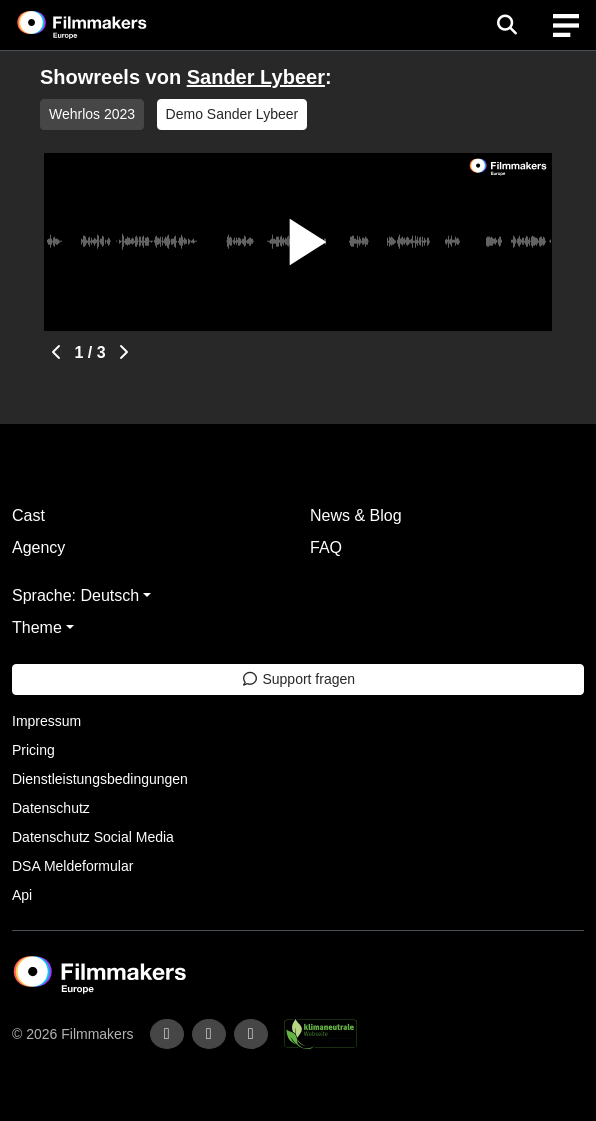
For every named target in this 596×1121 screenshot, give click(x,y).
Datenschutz (51, 808)
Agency (38, 547)
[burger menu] (566, 25)
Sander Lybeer (256, 77)
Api (22, 895)
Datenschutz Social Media (93, 837)
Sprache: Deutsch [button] (75, 595)
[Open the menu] (506, 25)
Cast (28, 515)
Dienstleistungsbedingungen (100, 779)
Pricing (33, 750)
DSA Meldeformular (72, 866)
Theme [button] (37, 627)
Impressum (46, 721)
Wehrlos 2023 (92, 114)
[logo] (106, 25)
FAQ (326, 547)
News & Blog (356, 515)
